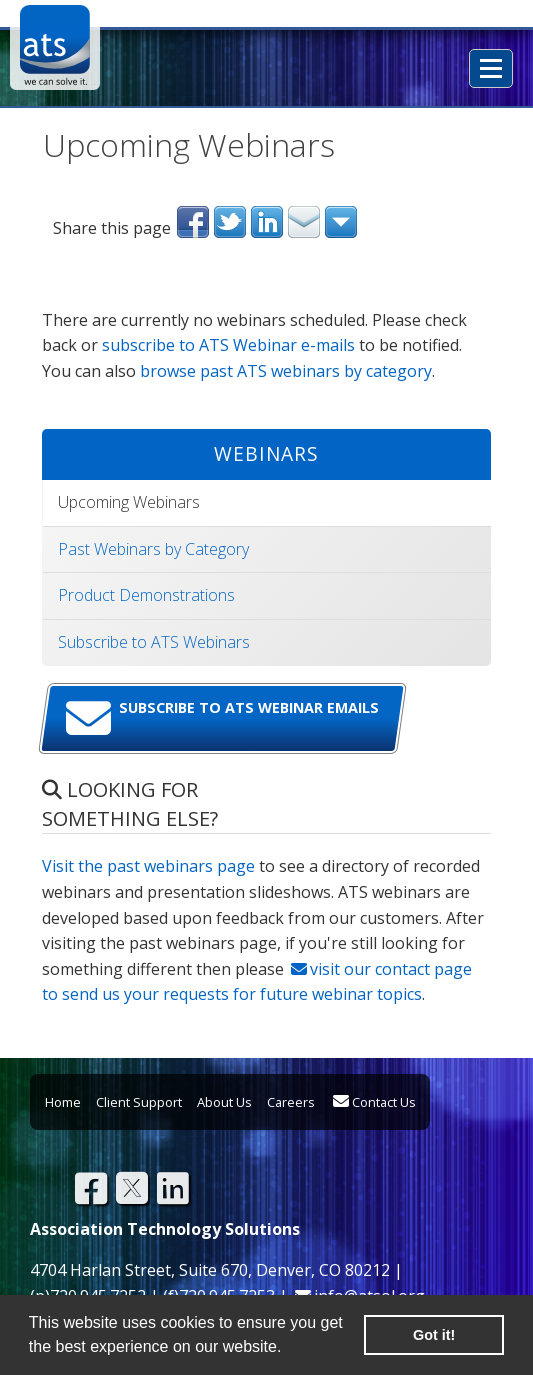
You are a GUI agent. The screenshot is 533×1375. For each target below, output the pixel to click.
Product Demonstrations (146, 595)
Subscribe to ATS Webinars (154, 642)
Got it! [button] (434, 1335)
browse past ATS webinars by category (286, 371)
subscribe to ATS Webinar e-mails (228, 345)
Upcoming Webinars (129, 502)
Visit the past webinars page (148, 866)
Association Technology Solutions (55, 45)
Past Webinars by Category (153, 549)
